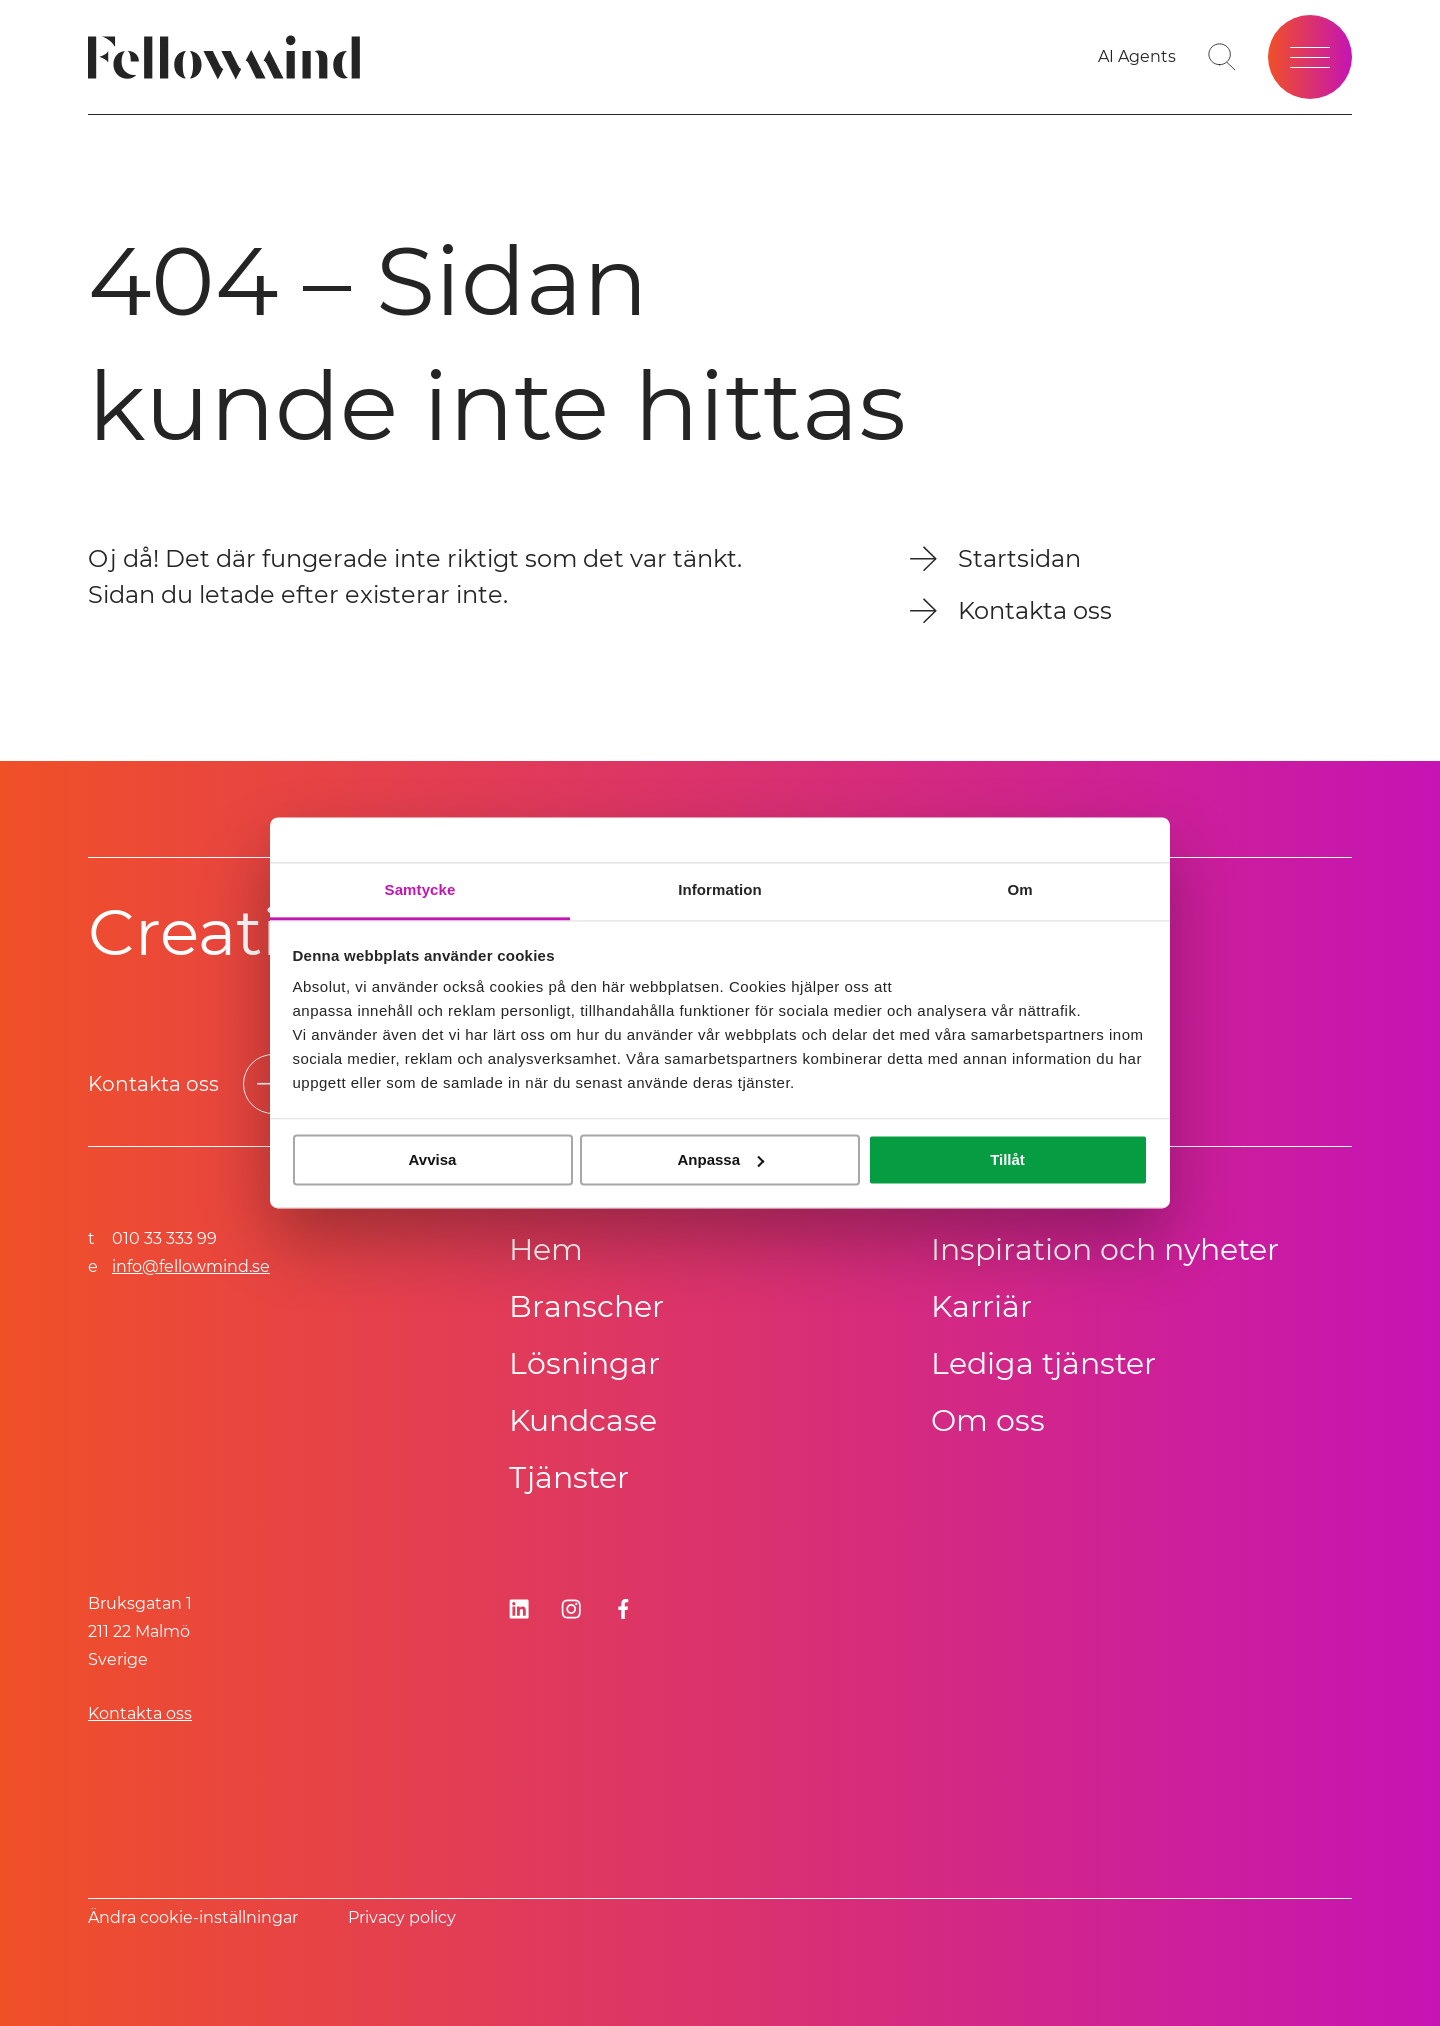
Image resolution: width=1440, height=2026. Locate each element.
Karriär (981, 1306)
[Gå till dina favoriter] (1137, 57)
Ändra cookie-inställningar (193, 1917)
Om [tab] (1019, 889)
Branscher (586, 1306)
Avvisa (433, 1159)
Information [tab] (720, 889)
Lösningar (584, 1363)
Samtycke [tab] (420, 889)
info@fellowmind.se (191, 1266)
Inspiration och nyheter (1105, 1249)
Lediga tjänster (1043, 1363)
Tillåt (1007, 1159)
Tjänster (569, 1477)
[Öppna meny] (1310, 57)
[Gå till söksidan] (1222, 57)
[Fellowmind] (230, 57)
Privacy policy (402, 1917)
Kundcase (583, 1420)
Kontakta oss (140, 1713)
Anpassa (720, 1159)
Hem (546, 1249)
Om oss (988, 1420)
